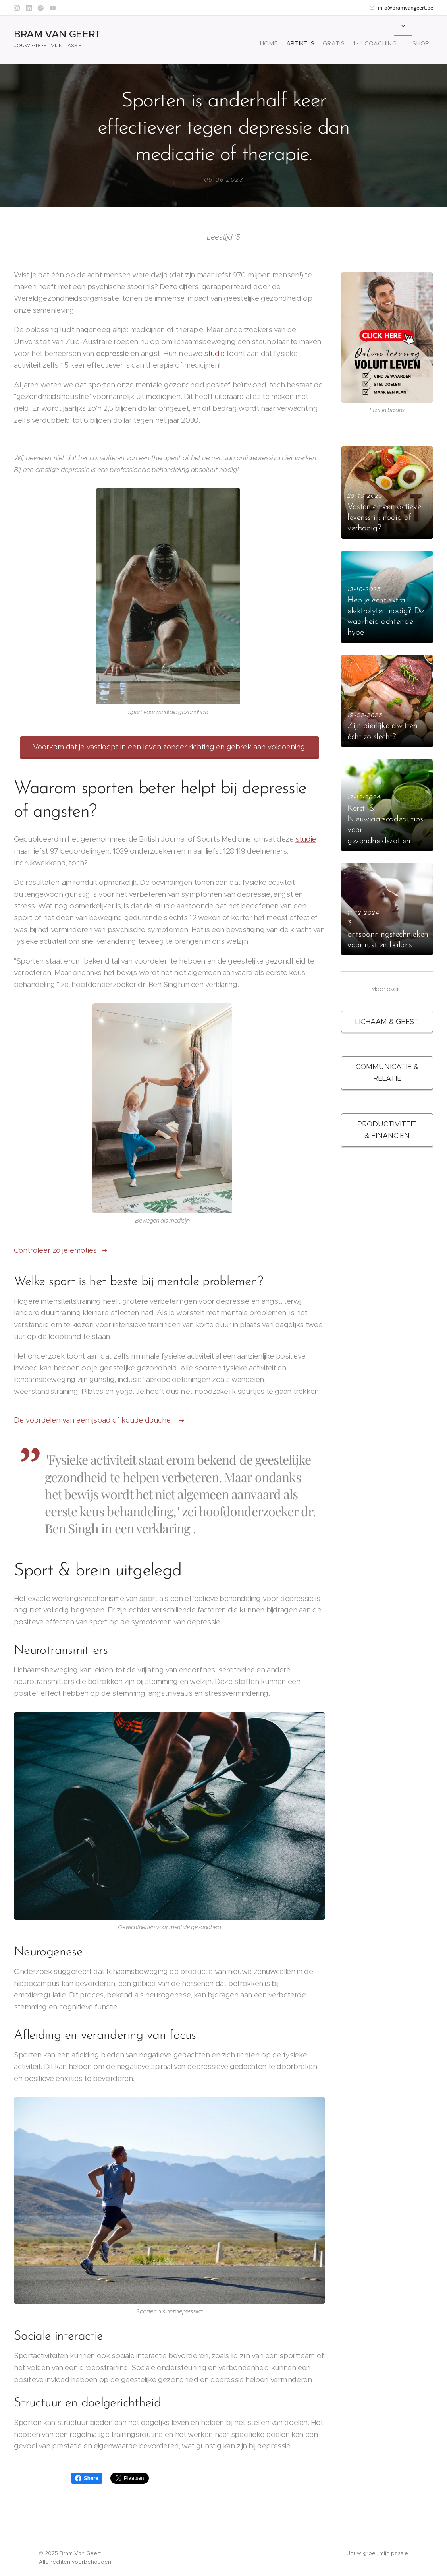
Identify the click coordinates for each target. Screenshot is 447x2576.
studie (214, 353)
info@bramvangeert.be (405, 7)
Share (86, 2478)
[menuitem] (256, 40)
